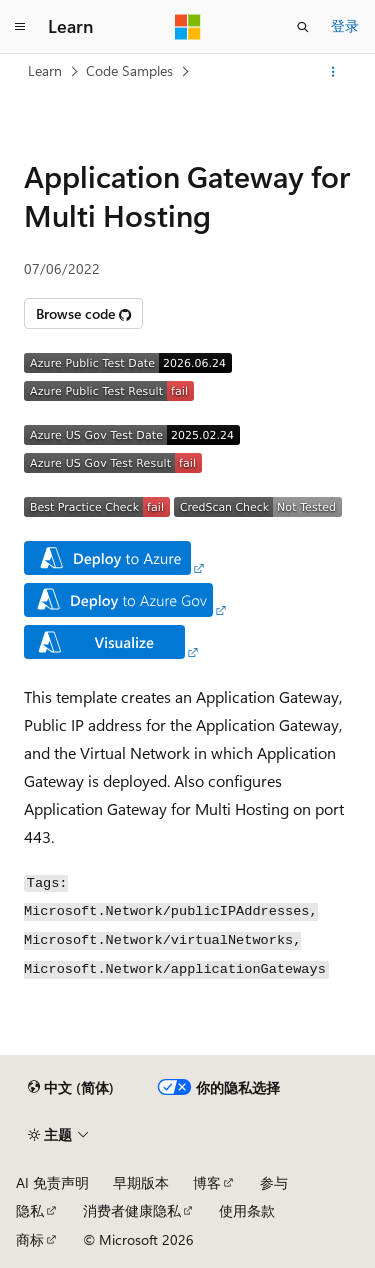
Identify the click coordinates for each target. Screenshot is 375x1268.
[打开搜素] (303, 27)
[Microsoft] (188, 27)
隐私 (30, 1210)
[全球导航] (20, 27)
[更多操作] (333, 72)
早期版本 (141, 1182)
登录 (345, 25)
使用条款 (247, 1210)
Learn (45, 70)
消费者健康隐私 (132, 1210)
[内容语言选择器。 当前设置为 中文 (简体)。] (71, 1088)
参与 (274, 1182)
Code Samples (129, 70)
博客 (207, 1182)
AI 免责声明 (52, 1182)
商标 (30, 1239)
